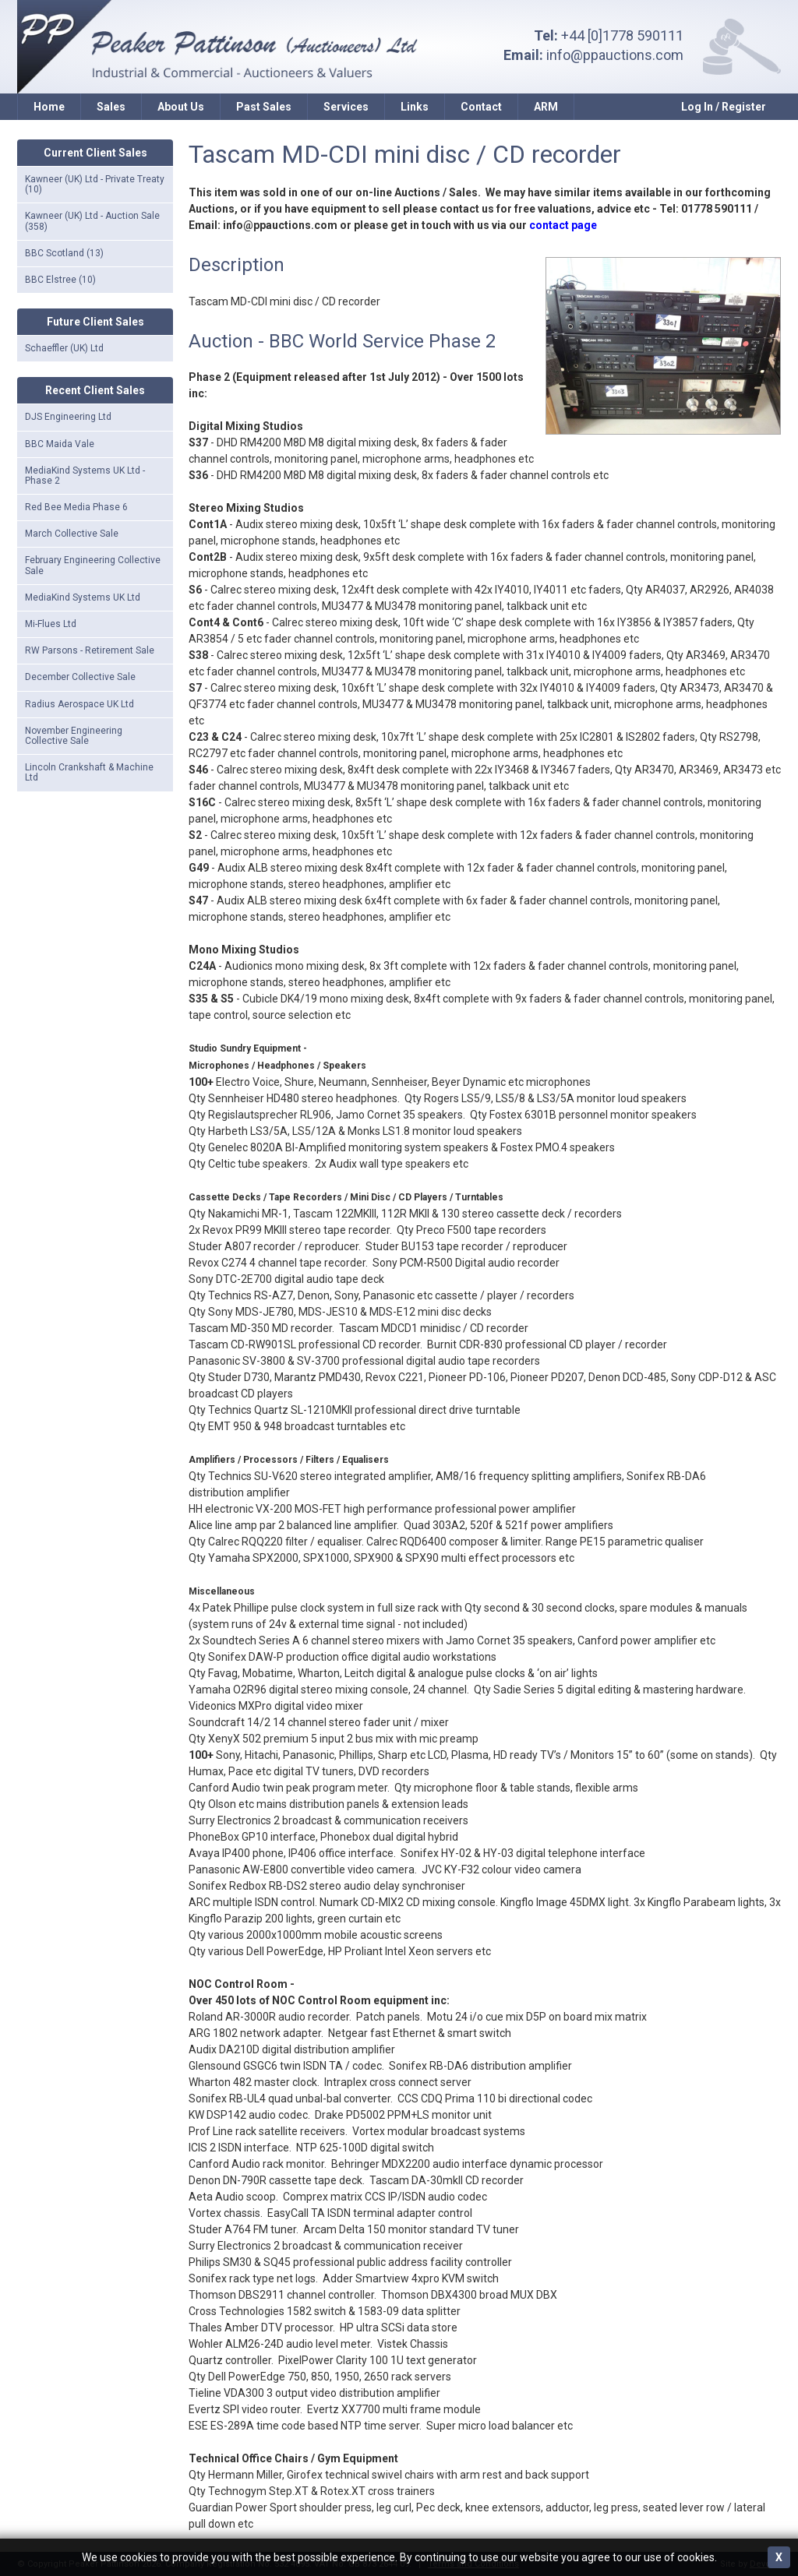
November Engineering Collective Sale (73, 735)
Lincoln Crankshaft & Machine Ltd (89, 772)
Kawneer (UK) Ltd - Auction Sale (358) (92, 220)
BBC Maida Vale (59, 444)
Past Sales (263, 106)
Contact (481, 106)
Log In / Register (723, 106)
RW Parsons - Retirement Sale (89, 650)
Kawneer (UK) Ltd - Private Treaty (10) (94, 184)
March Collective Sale (71, 533)
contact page (563, 225)
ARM (546, 106)
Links (415, 106)
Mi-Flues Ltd (50, 623)
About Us (180, 106)
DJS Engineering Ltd (68, 416)
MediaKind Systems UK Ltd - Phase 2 (85, 475)
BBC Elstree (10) (60, 279)
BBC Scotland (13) (64, 253)
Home (49, 106)
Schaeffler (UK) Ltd (64, 348)
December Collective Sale (80, 676)
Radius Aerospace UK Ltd (79, 704)
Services (346, 106)
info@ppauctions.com (614, 55)
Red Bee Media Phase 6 (76, 507)
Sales (111, 106)
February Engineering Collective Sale (93, 565)
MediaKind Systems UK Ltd (82, 597)
